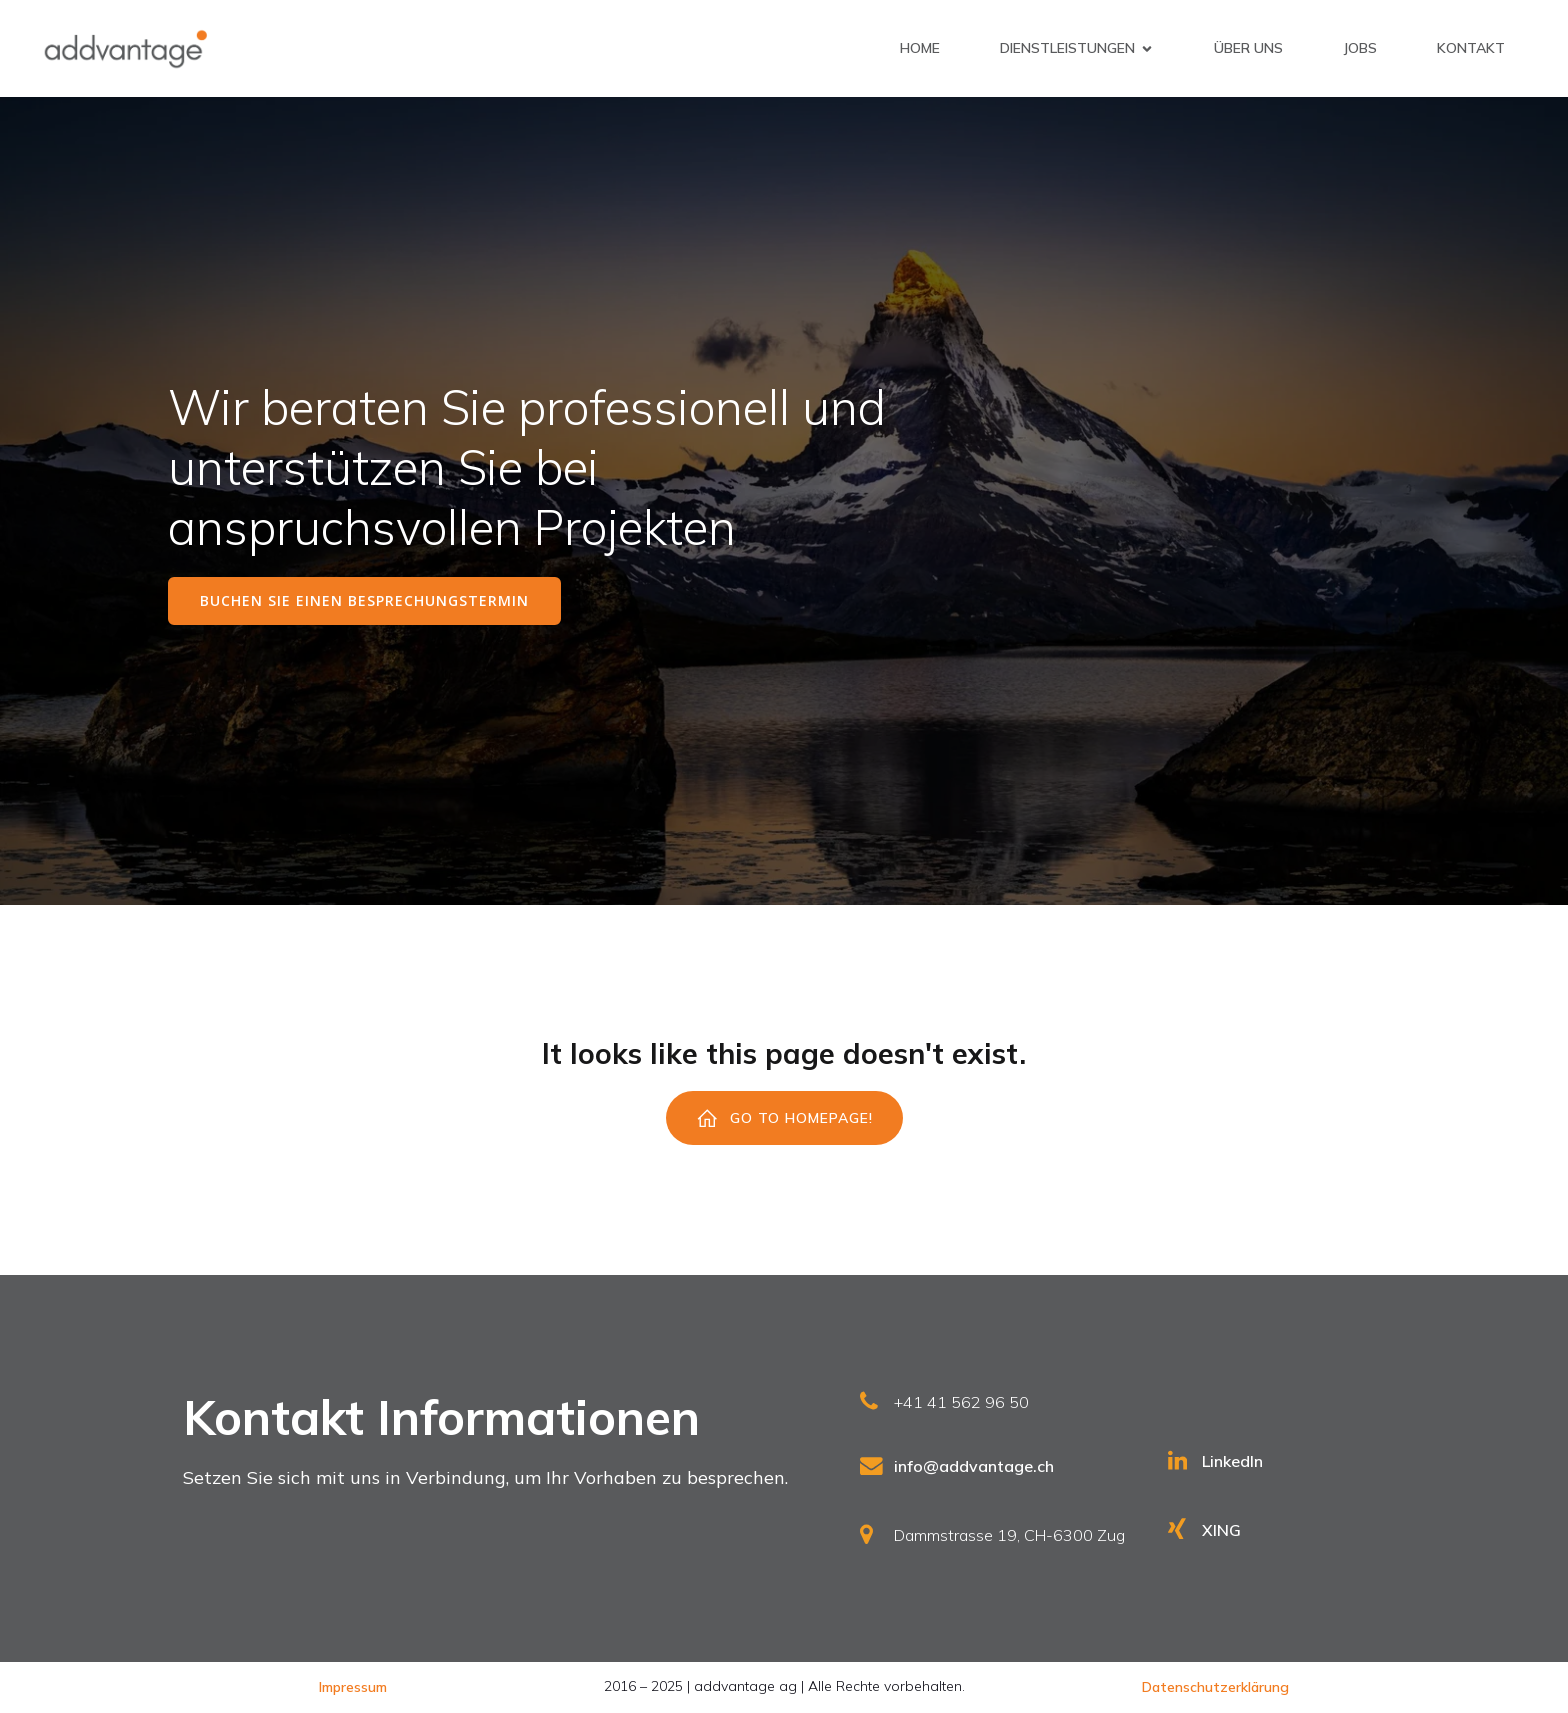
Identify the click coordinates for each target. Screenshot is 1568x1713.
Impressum (353, 1687)
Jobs (1360, 48)
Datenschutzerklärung (1215, 1687)
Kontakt (1471, 48)
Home (920, 48)
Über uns (1248, 48)
